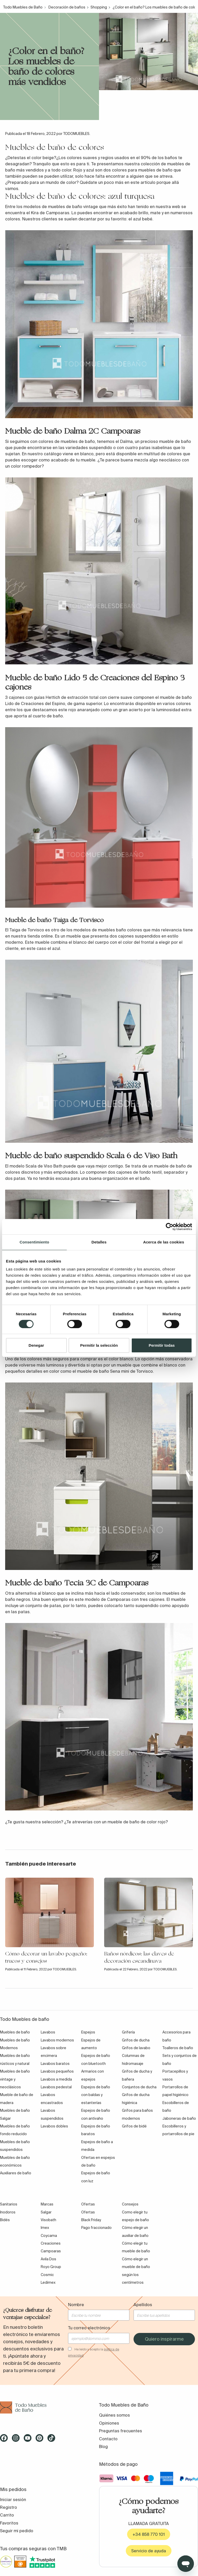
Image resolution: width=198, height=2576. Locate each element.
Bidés (5, 2220)
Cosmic (47, 2275)
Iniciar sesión (13, 2499)
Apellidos (143, 2304)
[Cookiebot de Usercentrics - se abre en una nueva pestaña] (169, 1227)
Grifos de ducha (136, 2040)
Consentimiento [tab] (34, 1242)
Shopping (98, 7)
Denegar (36, 1345)
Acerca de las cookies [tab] (163, 1242)
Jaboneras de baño (179, 2118)
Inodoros (7, 2212)
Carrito (7, 2515)
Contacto (108, 2438)
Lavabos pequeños (57, 2071)
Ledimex (48, 2282)
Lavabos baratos (55, 2064)
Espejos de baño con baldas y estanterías (95, 2095)
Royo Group (51, 2267)
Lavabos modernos (57, 2040)
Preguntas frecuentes (120, 2430)
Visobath (48, 2220)
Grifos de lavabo (136, 2048)
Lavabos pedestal (56, 2087)
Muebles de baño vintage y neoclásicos (15, 2079)
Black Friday (91, 2220)
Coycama (49, 2236)
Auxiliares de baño (15, 2173)
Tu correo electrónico (89, 2327)
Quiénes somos (114, 2415)
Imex (45, 2228)
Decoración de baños (66, 7)
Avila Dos (48, 2259)
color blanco (121, 1358)
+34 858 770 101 (149, 2534)
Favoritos (9, 2523)
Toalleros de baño (177, 2048)
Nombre (76, 2304)
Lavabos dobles (54, 2126)
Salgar (46, 2212)
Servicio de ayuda (148, 2550)
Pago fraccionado (96, 2228)
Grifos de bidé (134, 2126)
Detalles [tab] (99, 1242)
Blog (103, 2446)
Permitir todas (162, 1345)
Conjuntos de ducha (139, 2087)
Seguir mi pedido (16, 2530)
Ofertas (88, 2212)
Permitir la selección (99, 1345)
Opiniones (109, 2423)
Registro (8, 2507)
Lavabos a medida (56, 2079)
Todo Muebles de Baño (23, 7)
